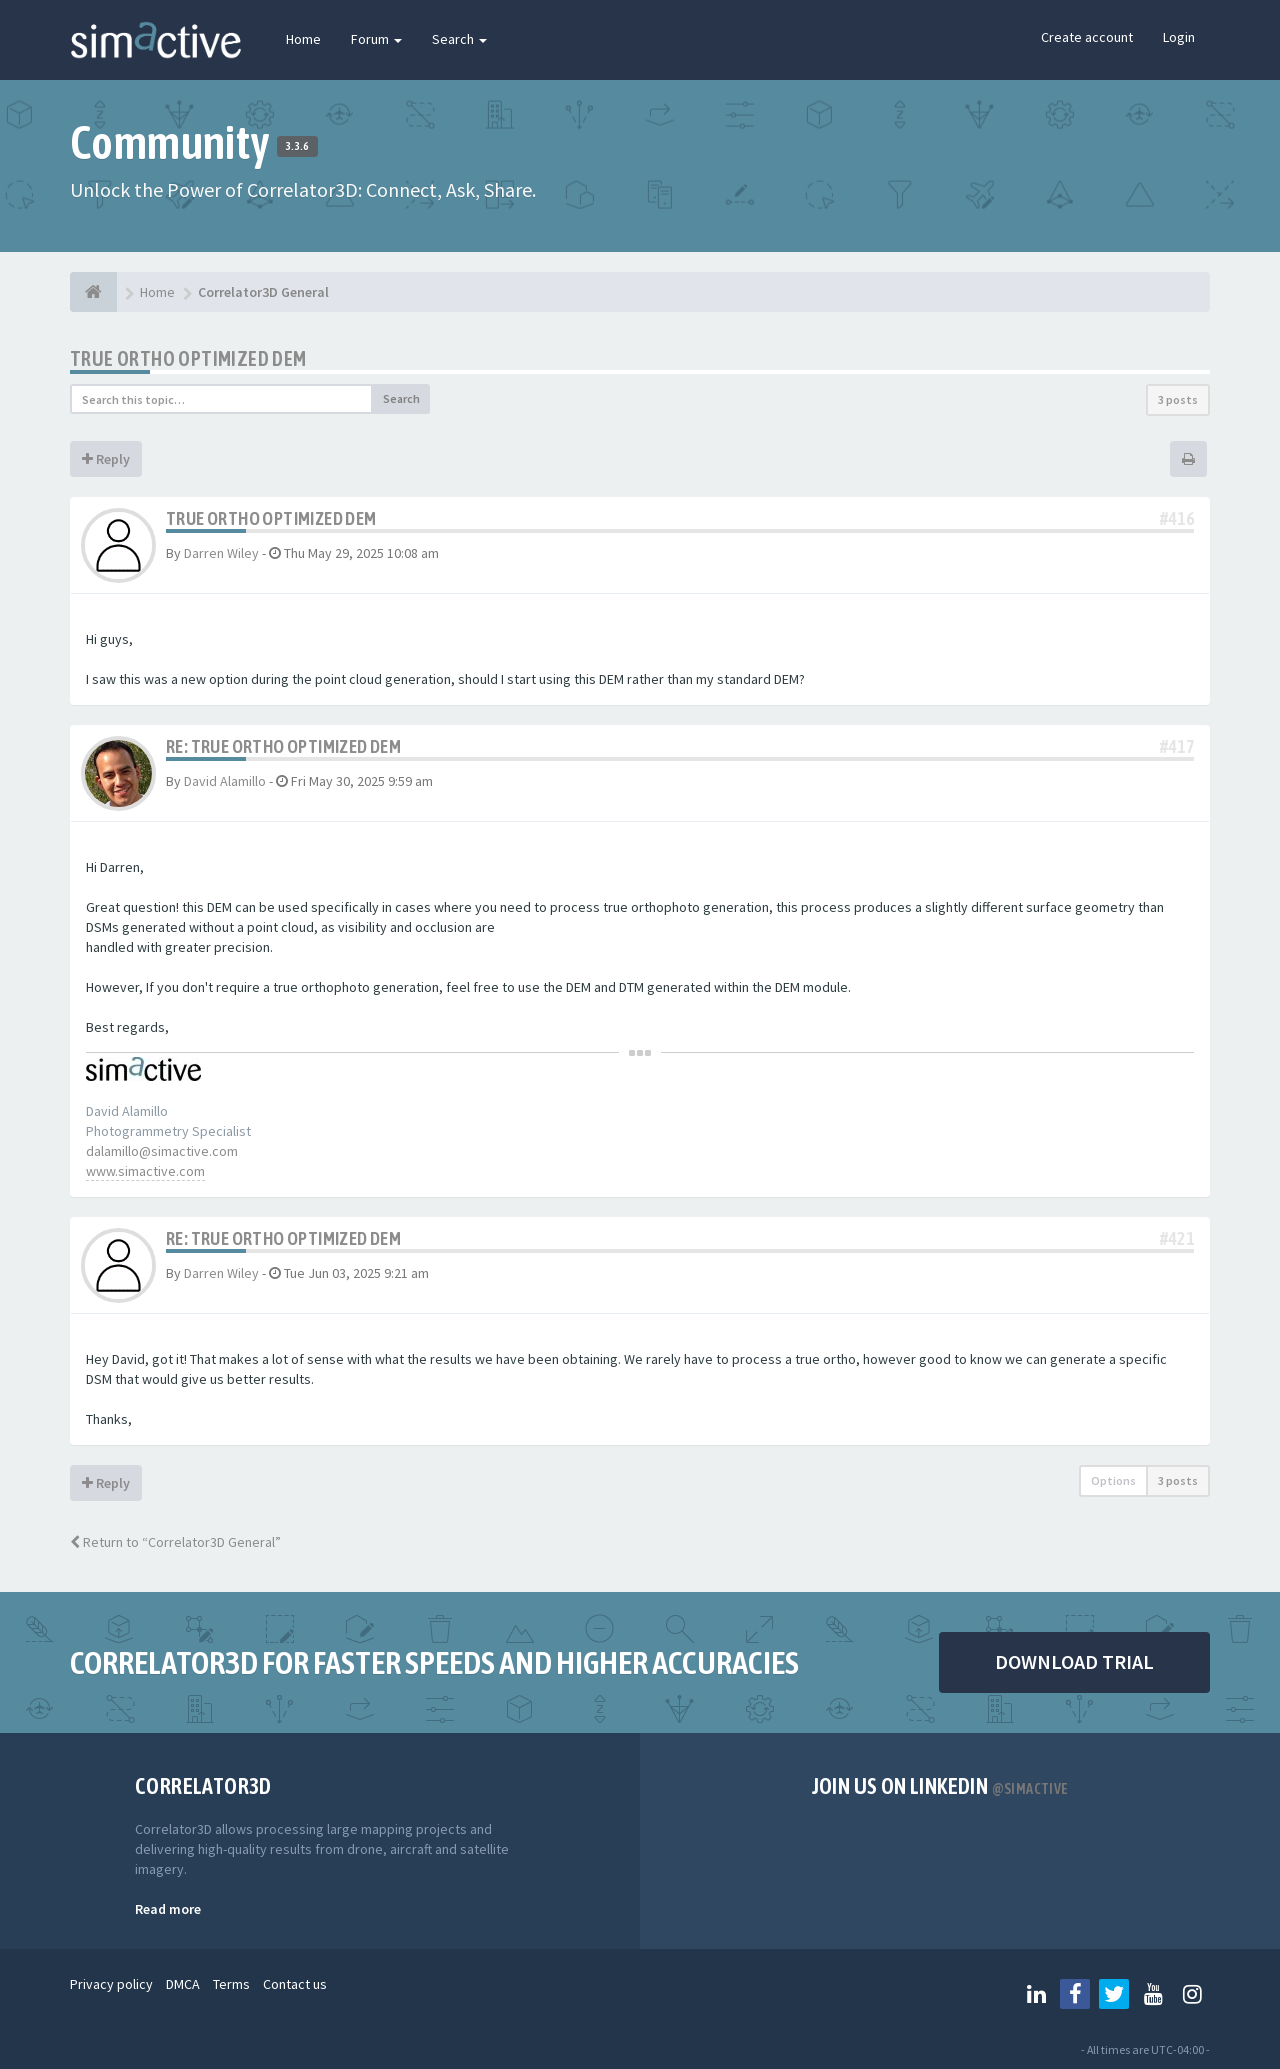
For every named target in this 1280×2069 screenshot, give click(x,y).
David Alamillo (225, 781)
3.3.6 (297, 146)
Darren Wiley (221, 553)
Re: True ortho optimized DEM (283, 746)
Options (1113, 1480)
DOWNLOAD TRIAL (1074, 1661)
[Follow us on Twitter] (1114, 1994)
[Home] (93, 292)
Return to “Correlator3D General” (175, 1542)
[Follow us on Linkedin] (1036, 1994)
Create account (1087, 37)
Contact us (295, 1984)
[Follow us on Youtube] (1153, 1994)
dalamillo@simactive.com (162, 1151)
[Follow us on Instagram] (1192, 1994)
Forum (376, 39)
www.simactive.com (145, 1171)
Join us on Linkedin (940, 1786)
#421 (1177, 1238)
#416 (1177, 518)
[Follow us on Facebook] (1075, 1994)
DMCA (183, 1984)
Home (303, 39)
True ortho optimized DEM (188, 358)
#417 (1177, 746)
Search (459, 39)
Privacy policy (111, 1984)
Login (1179, 37)
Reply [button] (106, 459)
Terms (231, 1984)
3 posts (1178, 399)
